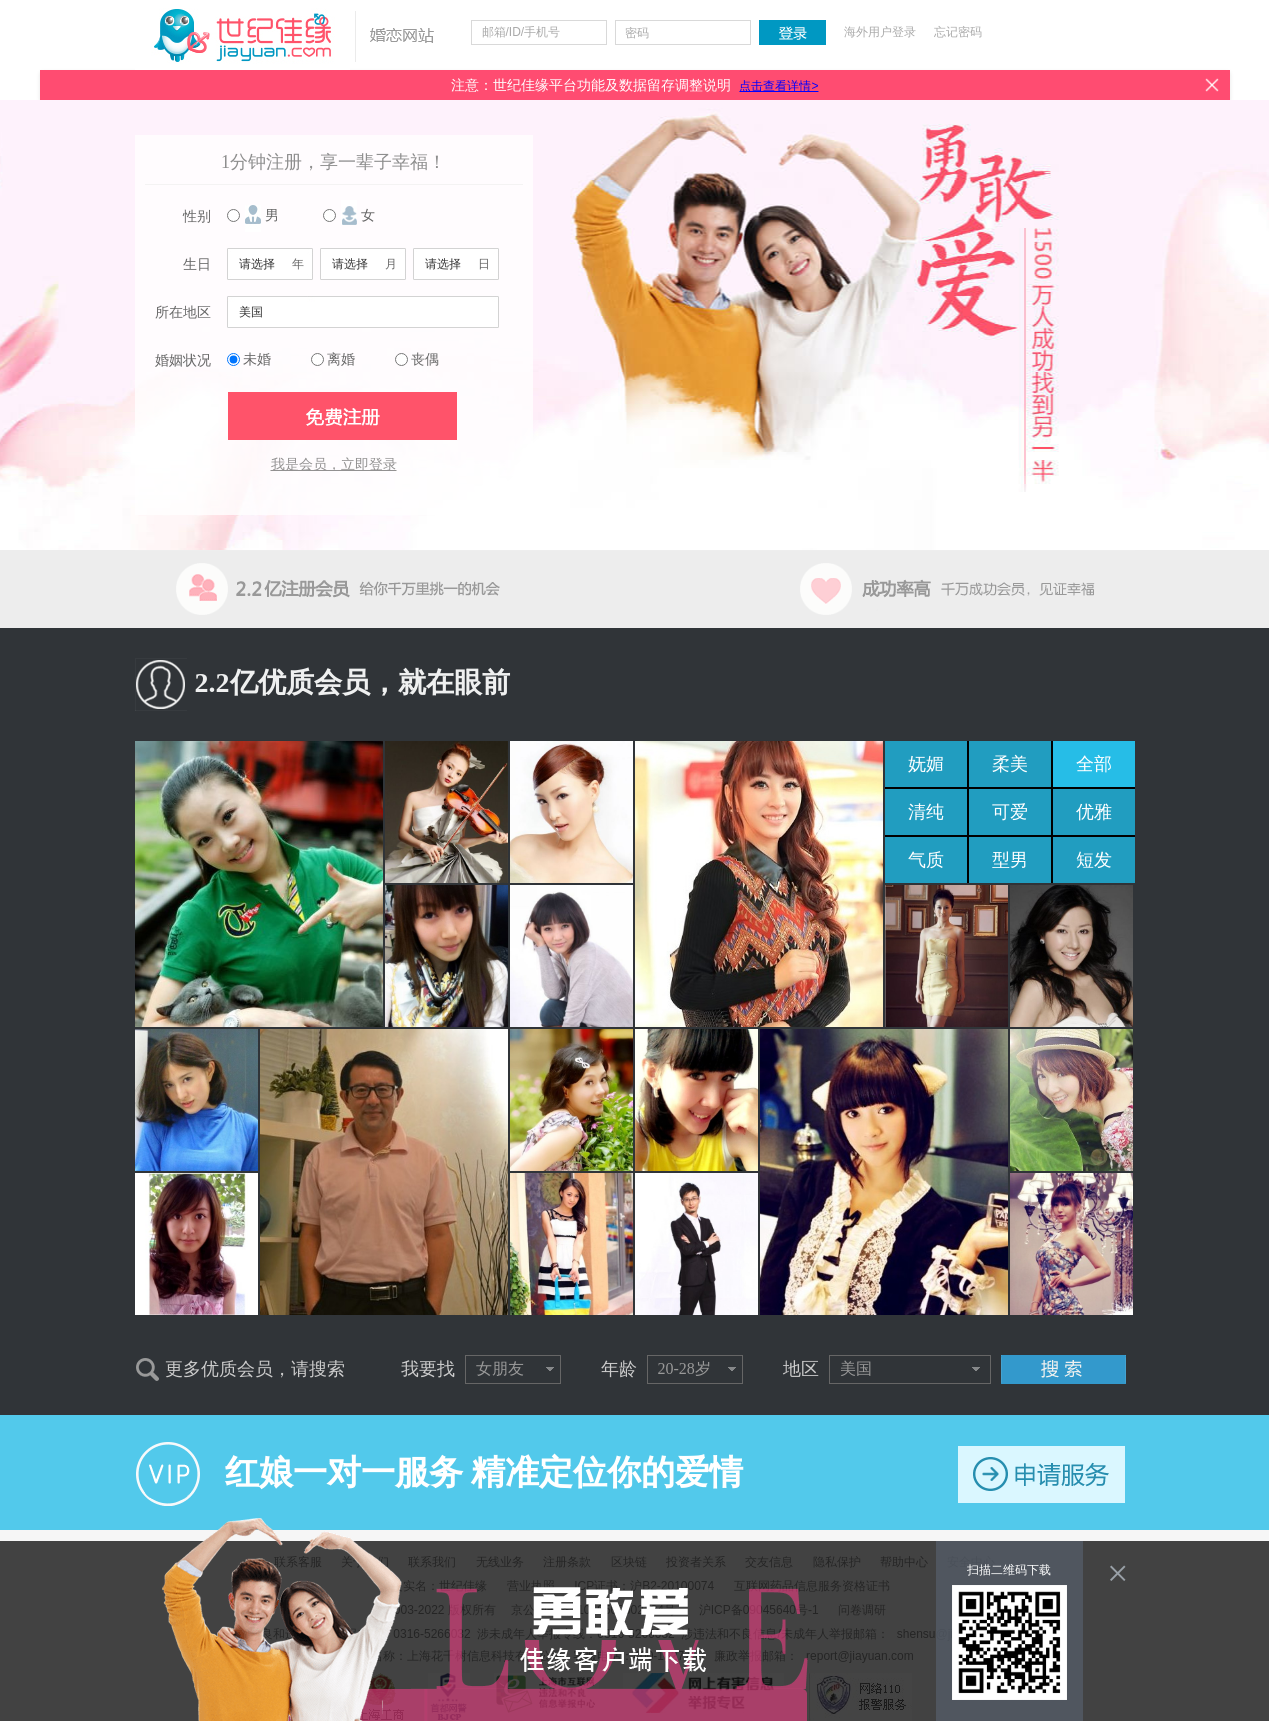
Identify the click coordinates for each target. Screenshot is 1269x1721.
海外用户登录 (880, 32)
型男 (1010, 860)
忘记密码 (958, 32)
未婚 (257, 359)
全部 (1094, 764)
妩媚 (926, 764)
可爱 (1010, 812)
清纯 (926, 812)
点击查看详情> (778, 86)
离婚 (341, 359)
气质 (926, 860)
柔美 (1010, 764)
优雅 (1094, 812)
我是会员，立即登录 (334, 464)
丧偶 (425, 359)
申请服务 (1041, 1474)
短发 (1094, 860)
